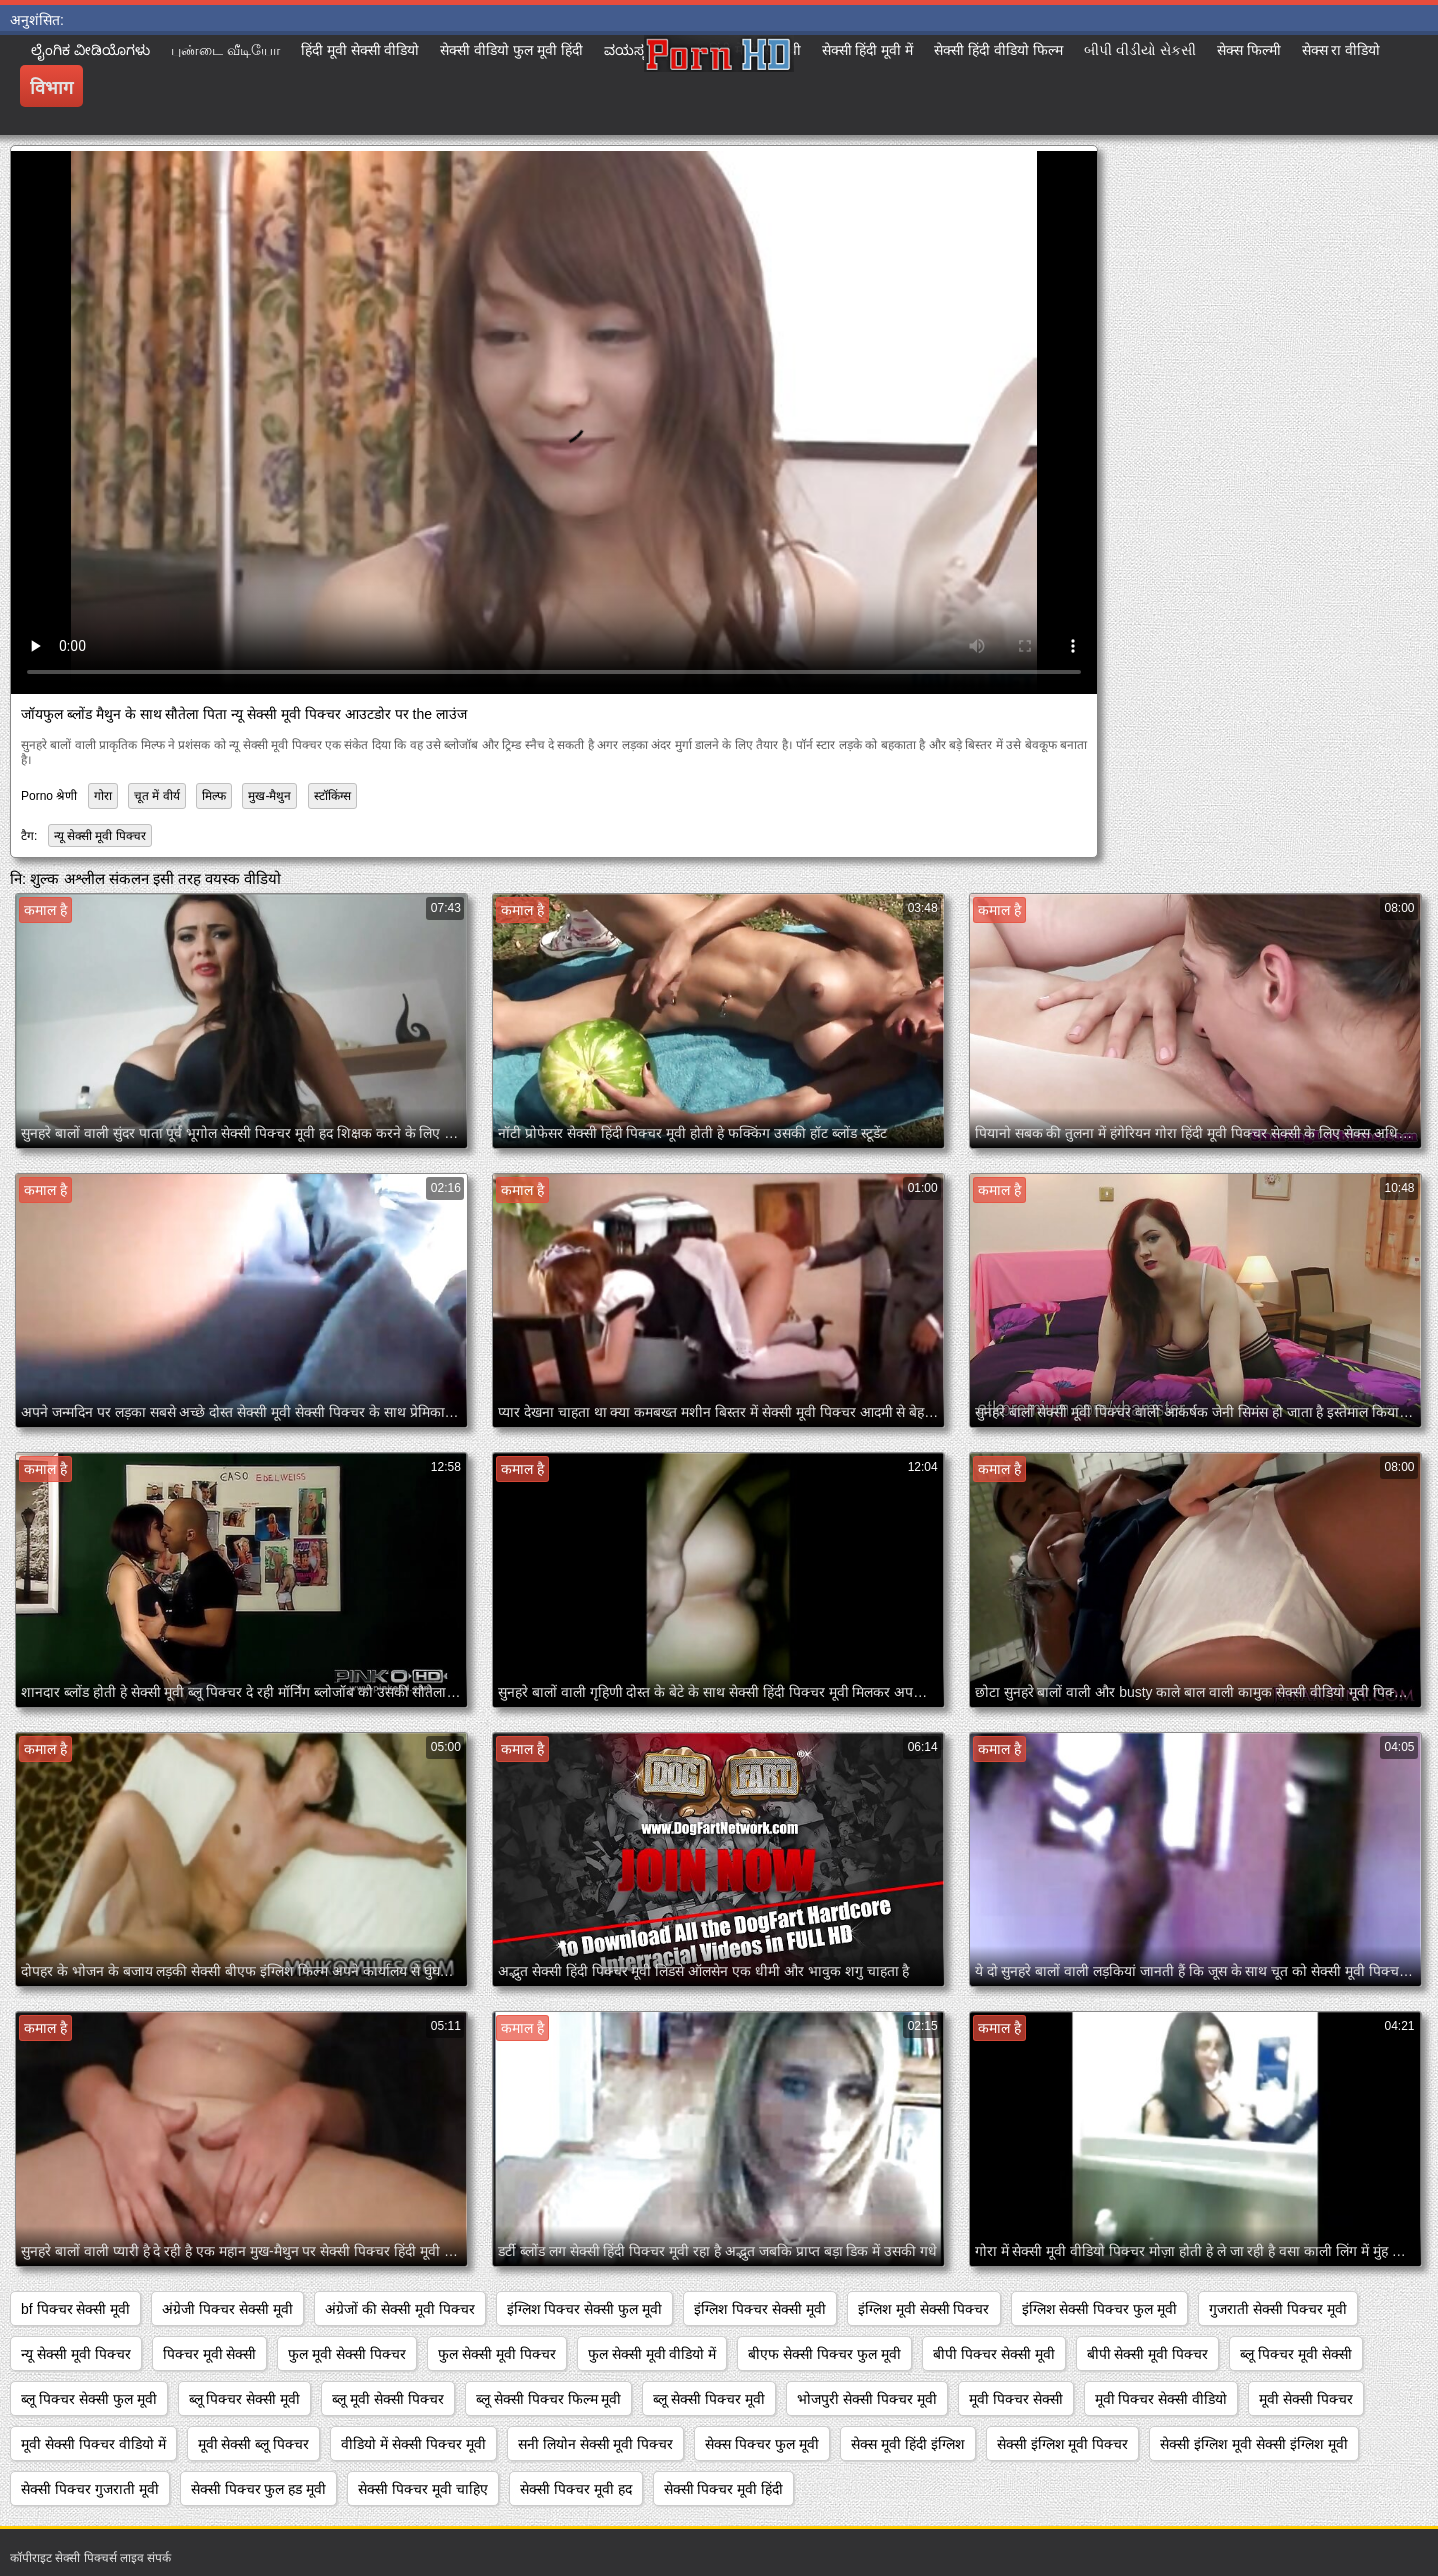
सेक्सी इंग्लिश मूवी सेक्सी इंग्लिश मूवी (1253, 2444)
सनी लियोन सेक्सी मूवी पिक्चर (596, 2444)
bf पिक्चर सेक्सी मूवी (75, 2309)
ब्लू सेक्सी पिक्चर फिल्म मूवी (549, 2399)
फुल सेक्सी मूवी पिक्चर (497, 2354)
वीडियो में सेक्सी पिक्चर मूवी (413, 2444)
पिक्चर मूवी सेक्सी (210, 2354)
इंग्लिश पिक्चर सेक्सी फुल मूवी (585, 2309)
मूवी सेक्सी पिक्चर (1306, 2399)
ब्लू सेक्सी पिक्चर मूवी (709, 2399)
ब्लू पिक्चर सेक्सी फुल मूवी (89, 2399)
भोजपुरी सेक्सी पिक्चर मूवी (867, 2399)
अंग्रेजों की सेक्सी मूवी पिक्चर (400, 2309)
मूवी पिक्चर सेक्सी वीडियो (1161, 2399)
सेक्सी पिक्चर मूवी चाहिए (423, 2489)
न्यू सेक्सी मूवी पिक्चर (100, 836)
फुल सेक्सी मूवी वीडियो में (652, 2354)
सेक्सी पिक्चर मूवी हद (576, 2489)
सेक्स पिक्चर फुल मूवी (762, 2444)
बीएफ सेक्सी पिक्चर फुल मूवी (824, 2354)
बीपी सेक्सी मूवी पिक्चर (1148, 2354)
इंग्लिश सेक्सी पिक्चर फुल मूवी (1100, 2309)
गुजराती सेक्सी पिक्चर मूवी (1278, 2309)
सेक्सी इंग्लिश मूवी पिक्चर (1063, 2444)
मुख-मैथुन (269, 796)
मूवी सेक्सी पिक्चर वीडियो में (93, 2444)
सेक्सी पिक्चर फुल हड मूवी (259, 2489)
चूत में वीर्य (157, 796)
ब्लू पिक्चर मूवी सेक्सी (1296, 2354)
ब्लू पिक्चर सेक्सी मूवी (245, 2399)
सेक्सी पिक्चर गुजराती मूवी (90, 2489)
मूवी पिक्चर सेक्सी (1016, 2399)
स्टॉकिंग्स (332, 796)
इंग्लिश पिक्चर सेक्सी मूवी (760, 2309)
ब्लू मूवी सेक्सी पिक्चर (388, 2399)
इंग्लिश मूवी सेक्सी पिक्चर (924, 2309)
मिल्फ (214, 796)
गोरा (103, 796)
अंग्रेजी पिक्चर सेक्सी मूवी (227, 2309)
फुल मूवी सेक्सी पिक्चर (347, 2354)
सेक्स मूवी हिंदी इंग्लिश (908, 2444)
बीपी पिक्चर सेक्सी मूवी (994, 2354)
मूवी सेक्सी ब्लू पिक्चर (254, 2444)
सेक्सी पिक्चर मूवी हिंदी (724, 2489)
